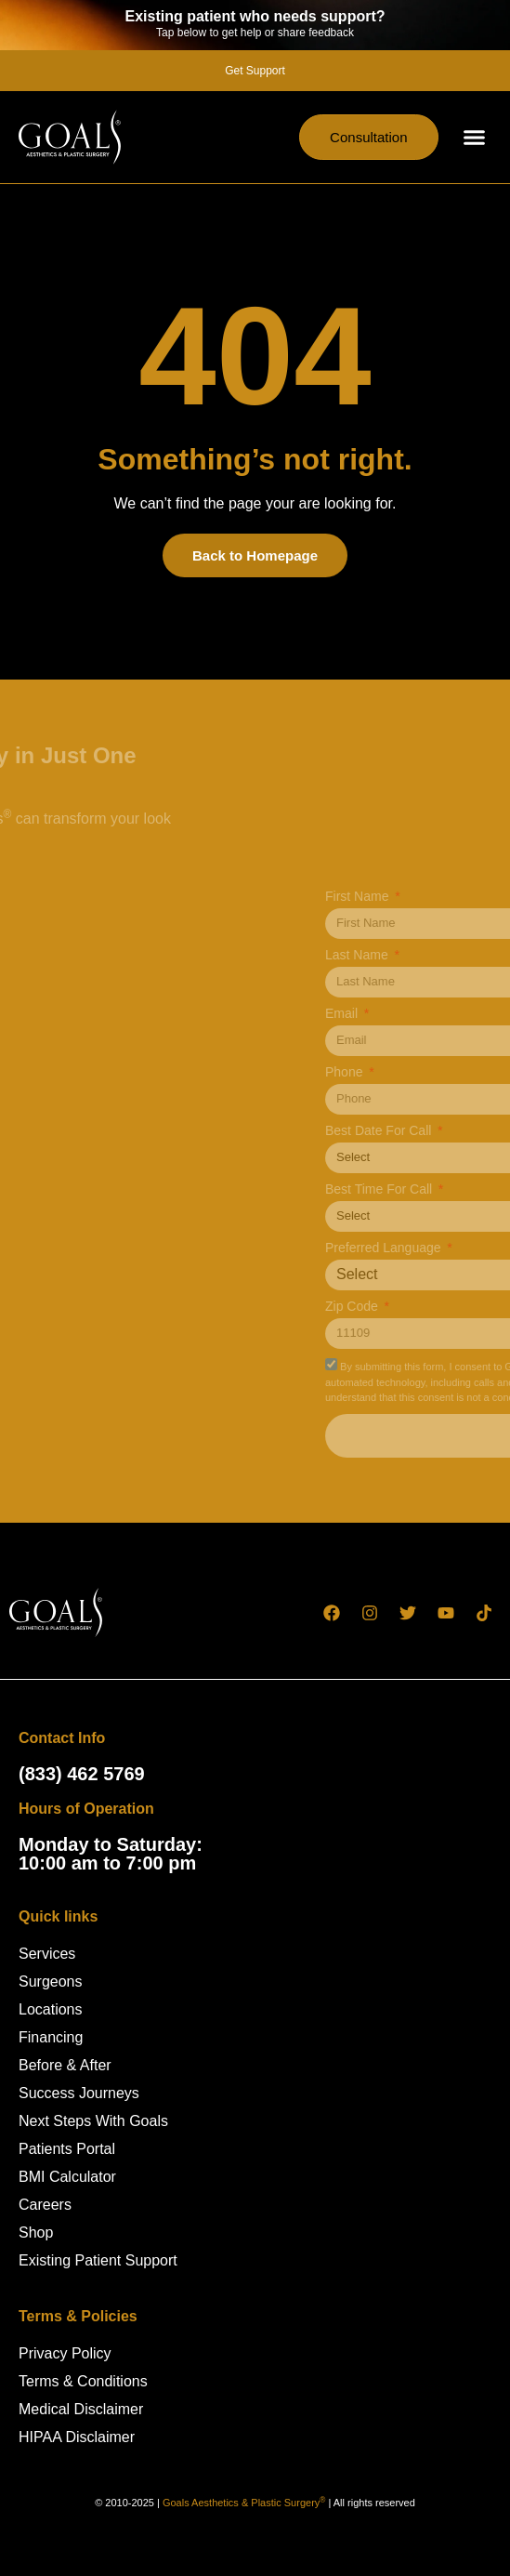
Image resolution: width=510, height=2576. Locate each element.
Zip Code (441, 1307)
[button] (474, 137)
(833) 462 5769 (82, 1774)
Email (431, 1014)
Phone (433, 1072)
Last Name (446, 955)
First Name (446, 897)
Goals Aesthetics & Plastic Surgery (244, 2502)
